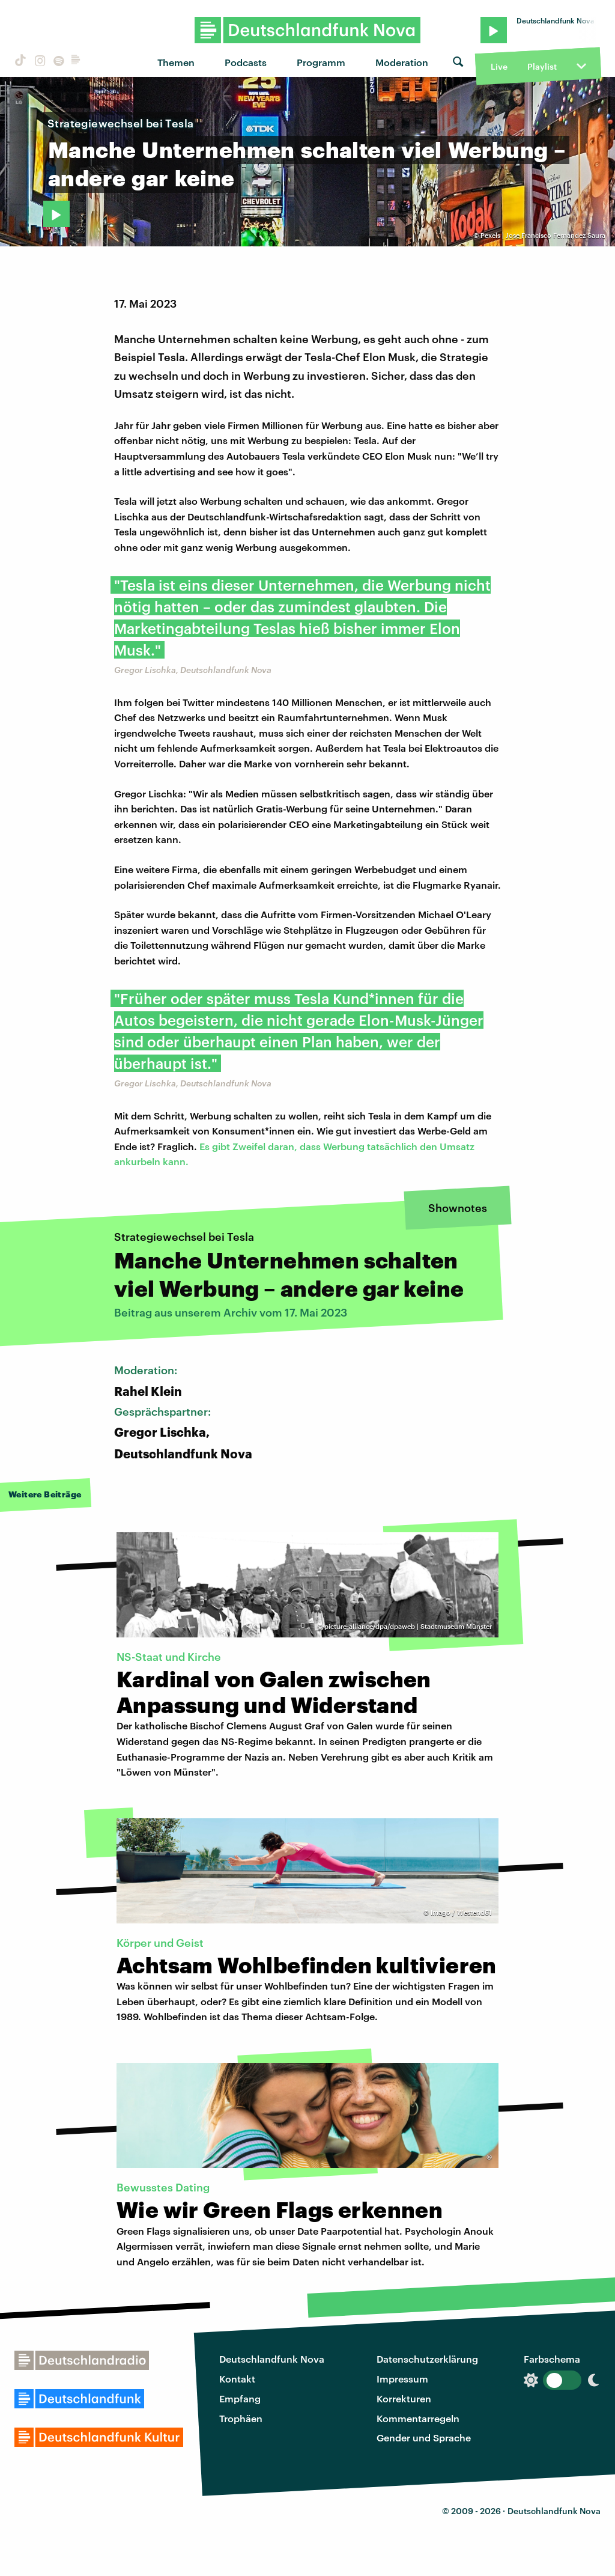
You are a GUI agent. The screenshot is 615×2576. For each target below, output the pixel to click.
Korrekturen (404, 2398)
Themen (176, 62)
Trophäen (240, 2418)
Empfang (240, 2398)
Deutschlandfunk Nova (271, 2358)
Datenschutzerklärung (427, 2358)
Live (499, 66)
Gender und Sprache (424, 2437)
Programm (321, 62)
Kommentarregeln (418, 2418)
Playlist (542, 66)
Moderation (401, 62)
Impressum (402, 2378)
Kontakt (237, 2378)
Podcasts (246, 62)
